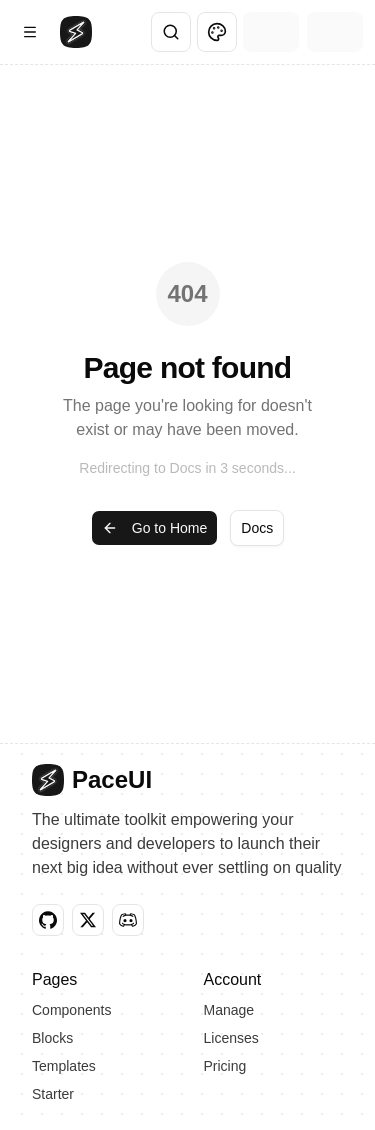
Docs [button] (257, 528)
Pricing (225, 1066)
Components (71, 1010)
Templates (64, 1066)
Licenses (231, 1038)
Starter (53, 1094)
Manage (229, 1010)
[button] (48, 920)
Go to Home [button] (154, 528)
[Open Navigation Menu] (30, 32)
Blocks (52, 1038)
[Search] (171, 32)
